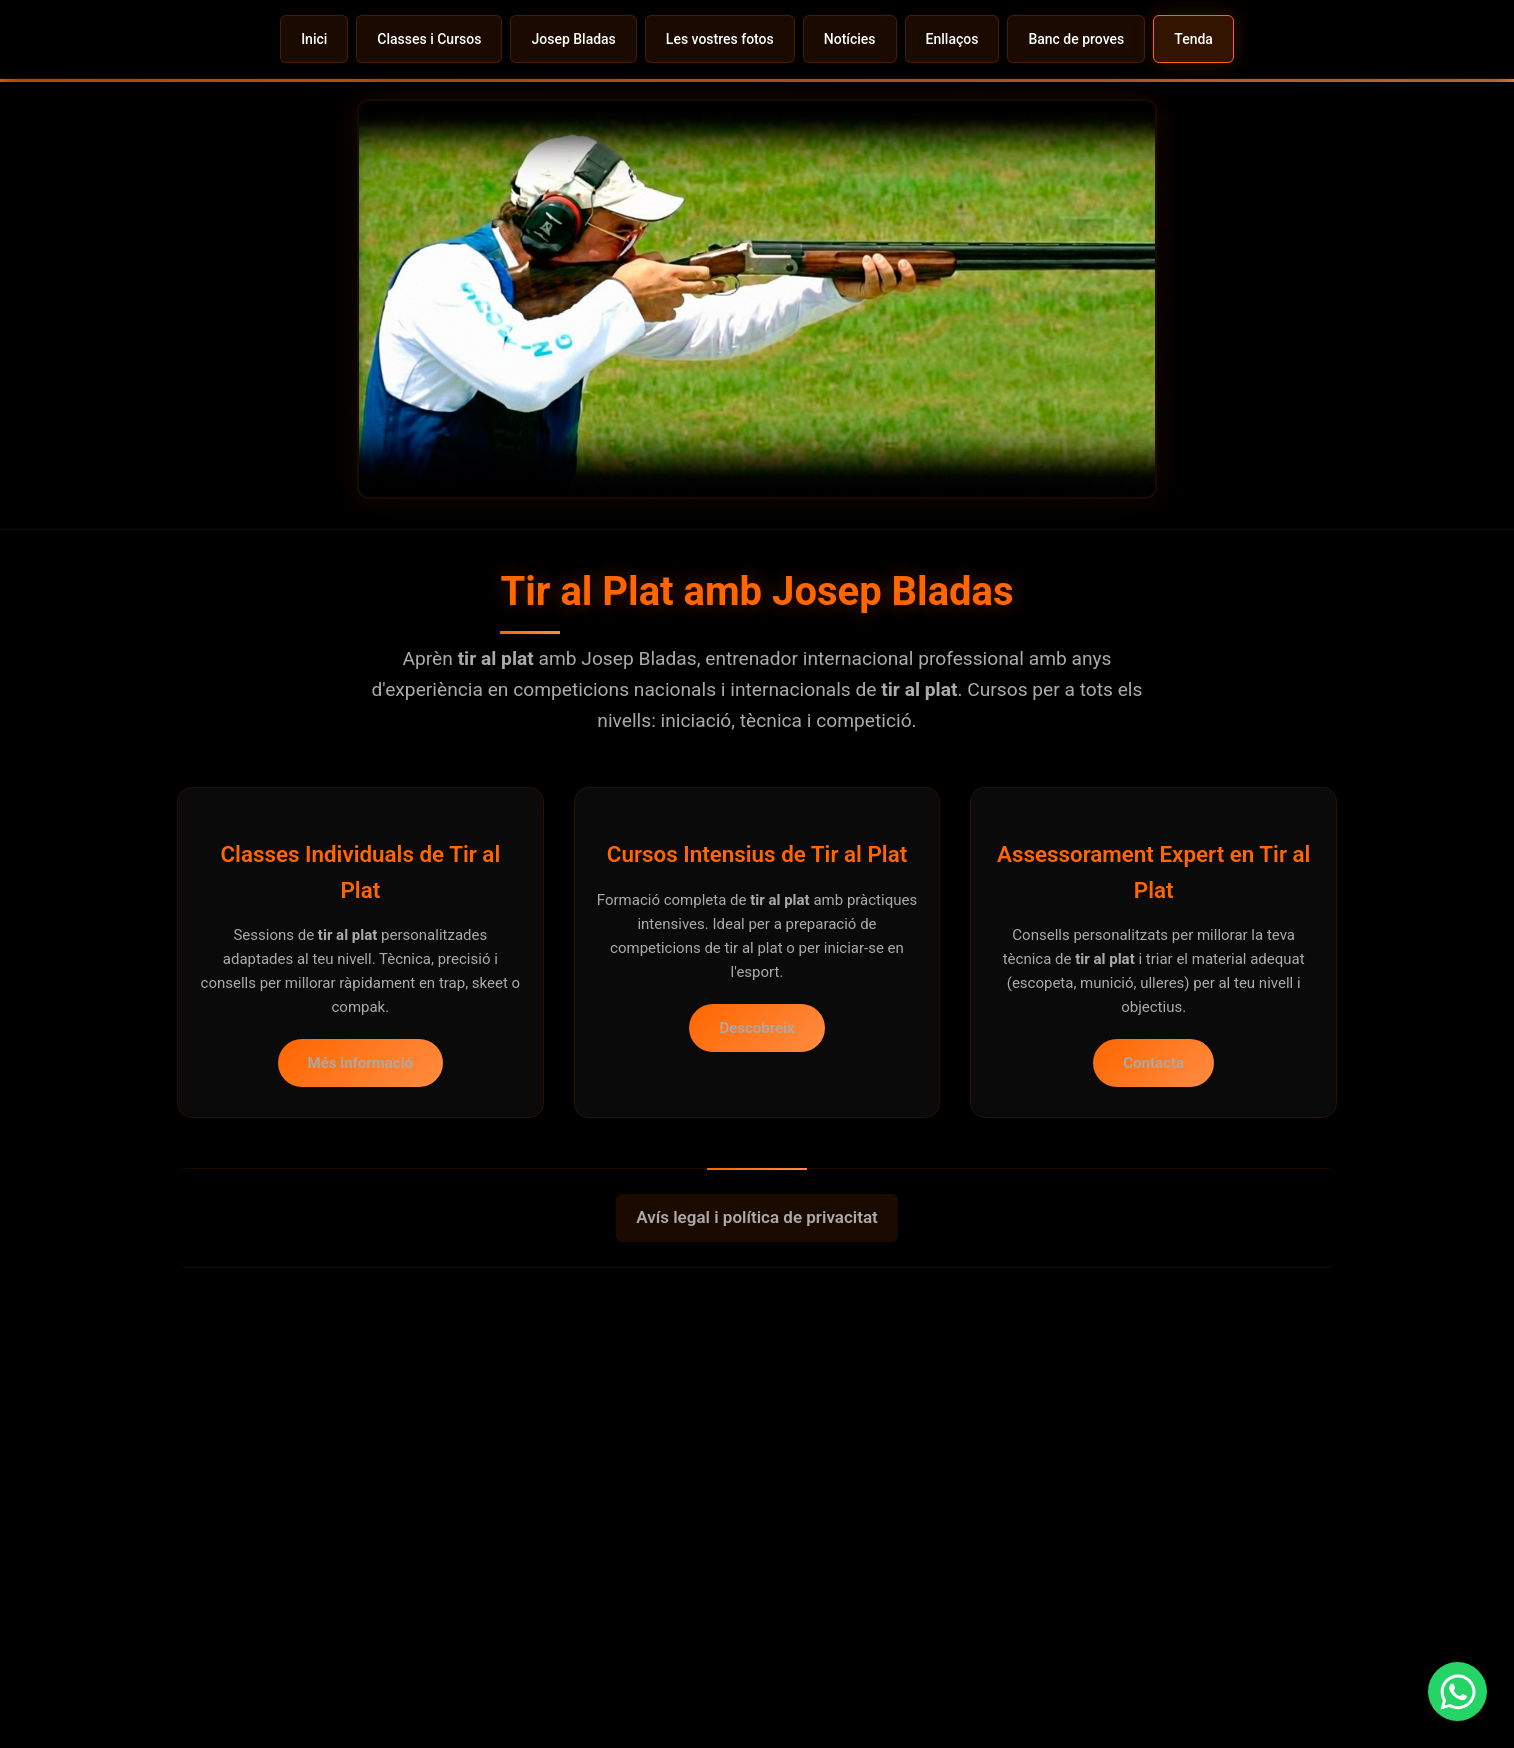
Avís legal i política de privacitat (757, 1196)
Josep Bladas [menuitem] (573, 39)
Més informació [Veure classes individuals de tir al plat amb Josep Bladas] (360, 1042)
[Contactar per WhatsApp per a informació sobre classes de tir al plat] (1439, 1673)
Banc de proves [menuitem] (1076, 39)
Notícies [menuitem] (850, 39)
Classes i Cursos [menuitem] (429, 39)
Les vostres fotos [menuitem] (720, 39)
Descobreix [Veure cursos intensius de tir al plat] (756, 1006)
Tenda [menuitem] (1193, 39)
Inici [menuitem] (314, 39)
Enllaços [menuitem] (952, 39)
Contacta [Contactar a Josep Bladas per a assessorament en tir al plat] (1153, 1042)
